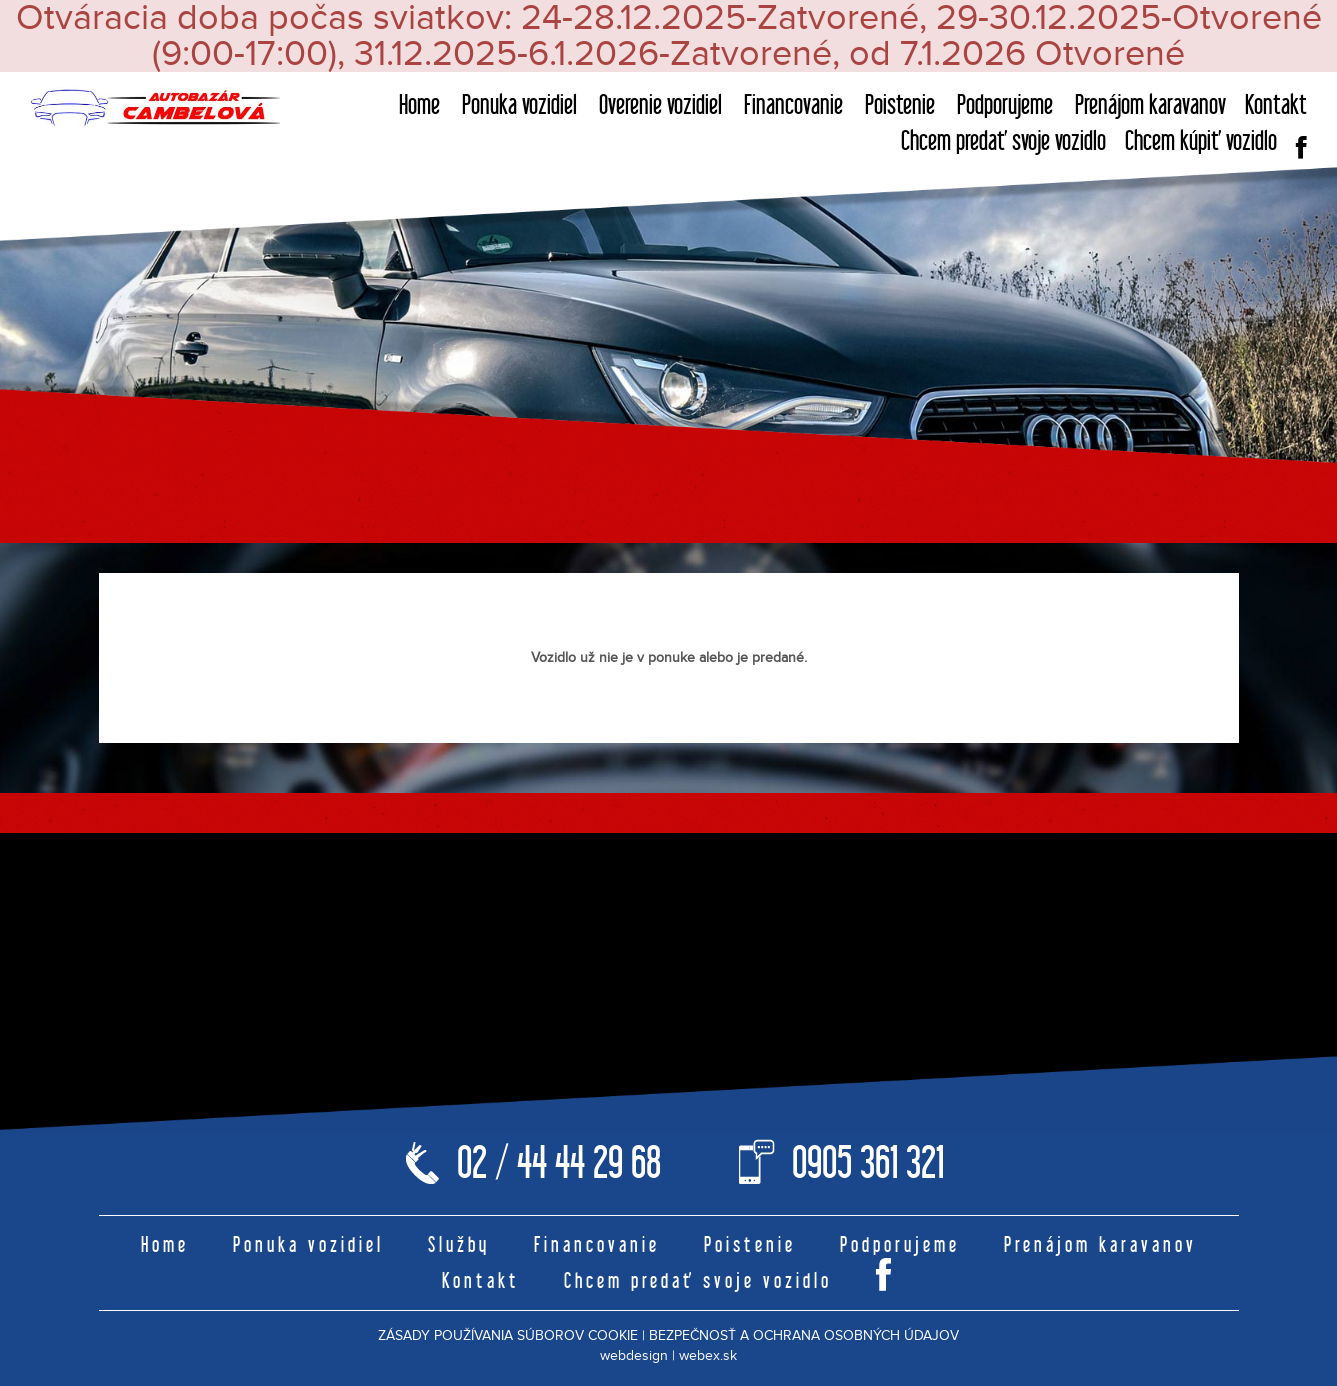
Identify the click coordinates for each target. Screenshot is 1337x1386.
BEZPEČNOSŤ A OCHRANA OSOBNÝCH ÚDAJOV (804, 1336)
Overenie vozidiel (660, 104)
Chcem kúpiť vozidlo (1201, 140)
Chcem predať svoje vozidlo (1003, 140)
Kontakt (1276, 104)
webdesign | (637, 1356)
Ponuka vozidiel (519, 104)
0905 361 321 (868, 1162)
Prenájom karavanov (1150, 104)
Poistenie (900, 104)
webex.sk (708, 1356)
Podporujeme (1005, 104)
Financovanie (793, 104)
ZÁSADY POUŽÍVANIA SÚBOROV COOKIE (508, 1336)
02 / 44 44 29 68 (559, 1162)
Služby (459, 1244)
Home (419, 104)
